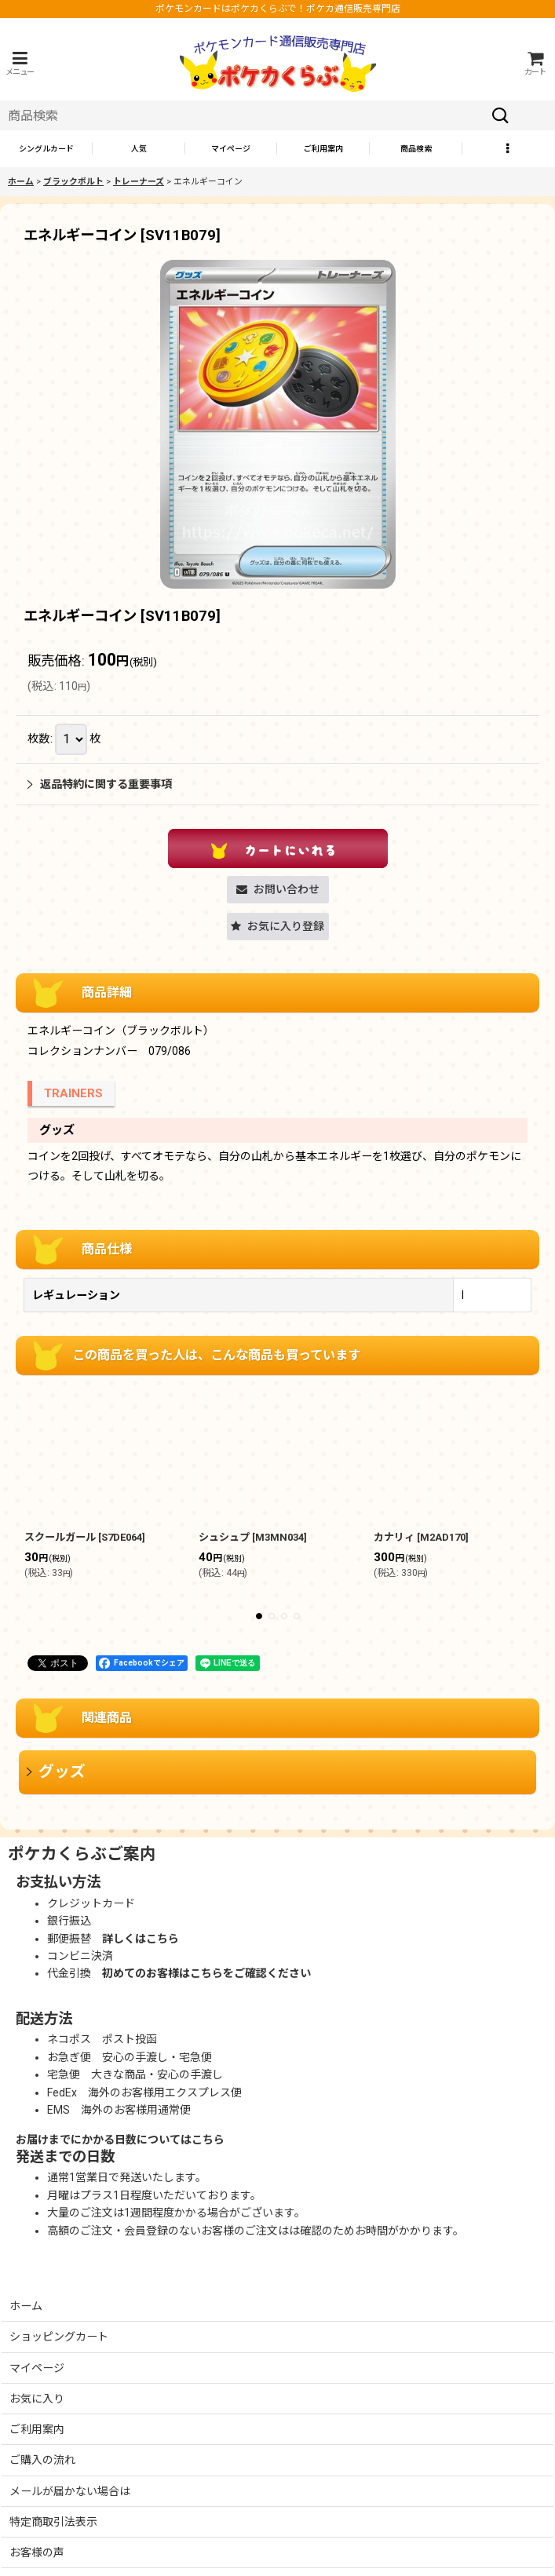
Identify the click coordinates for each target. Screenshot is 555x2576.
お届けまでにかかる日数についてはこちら (120, 2139)
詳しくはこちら (140, 1938)
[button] (19, 63)
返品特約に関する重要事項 (99, 784)
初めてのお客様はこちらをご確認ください (206, 1973)
